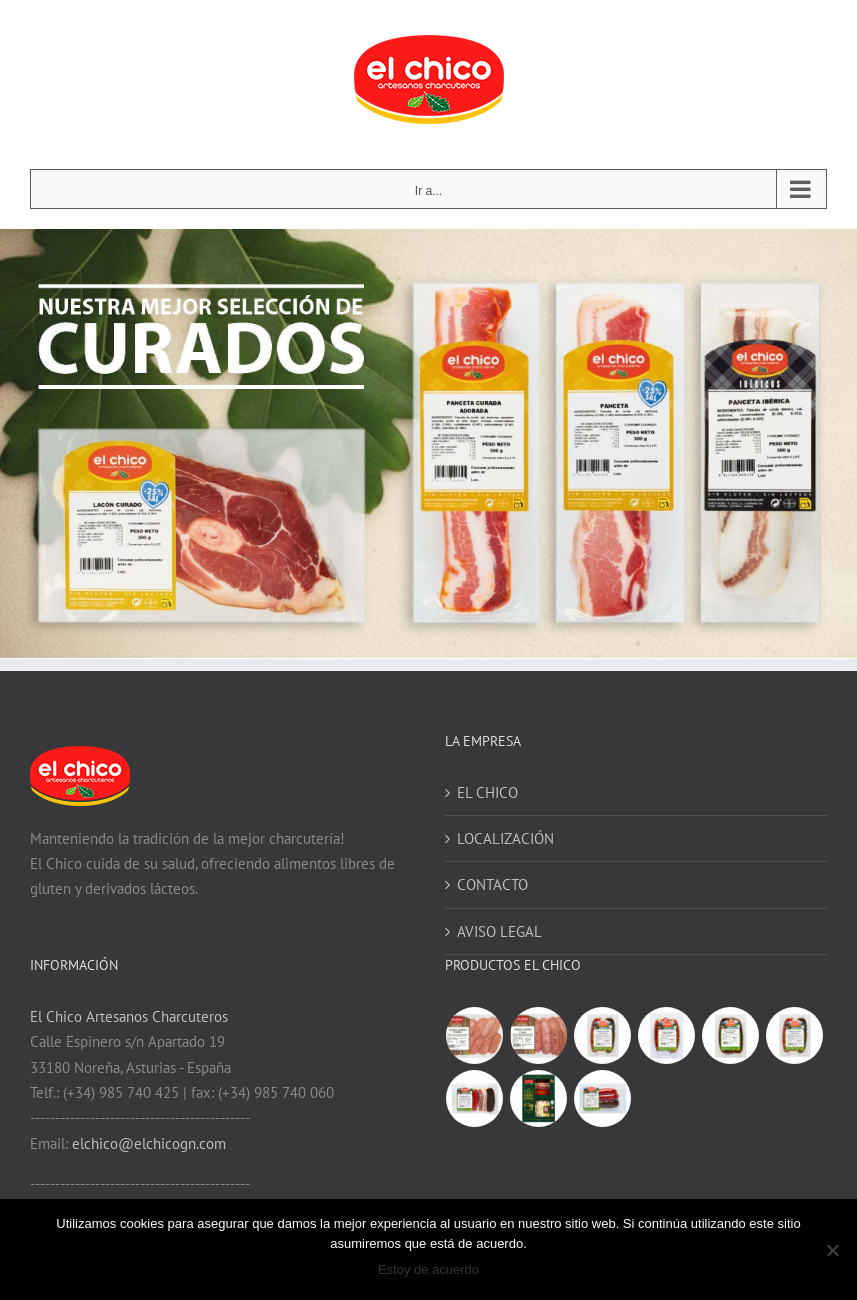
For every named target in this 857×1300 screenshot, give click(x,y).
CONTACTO (492, 884)
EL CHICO (487, 792)
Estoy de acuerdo (428, 1269)
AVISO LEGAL (499, 931)
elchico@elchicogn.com (149, 1143)
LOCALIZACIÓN (505, 838)
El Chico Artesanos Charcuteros (129, 1016)
